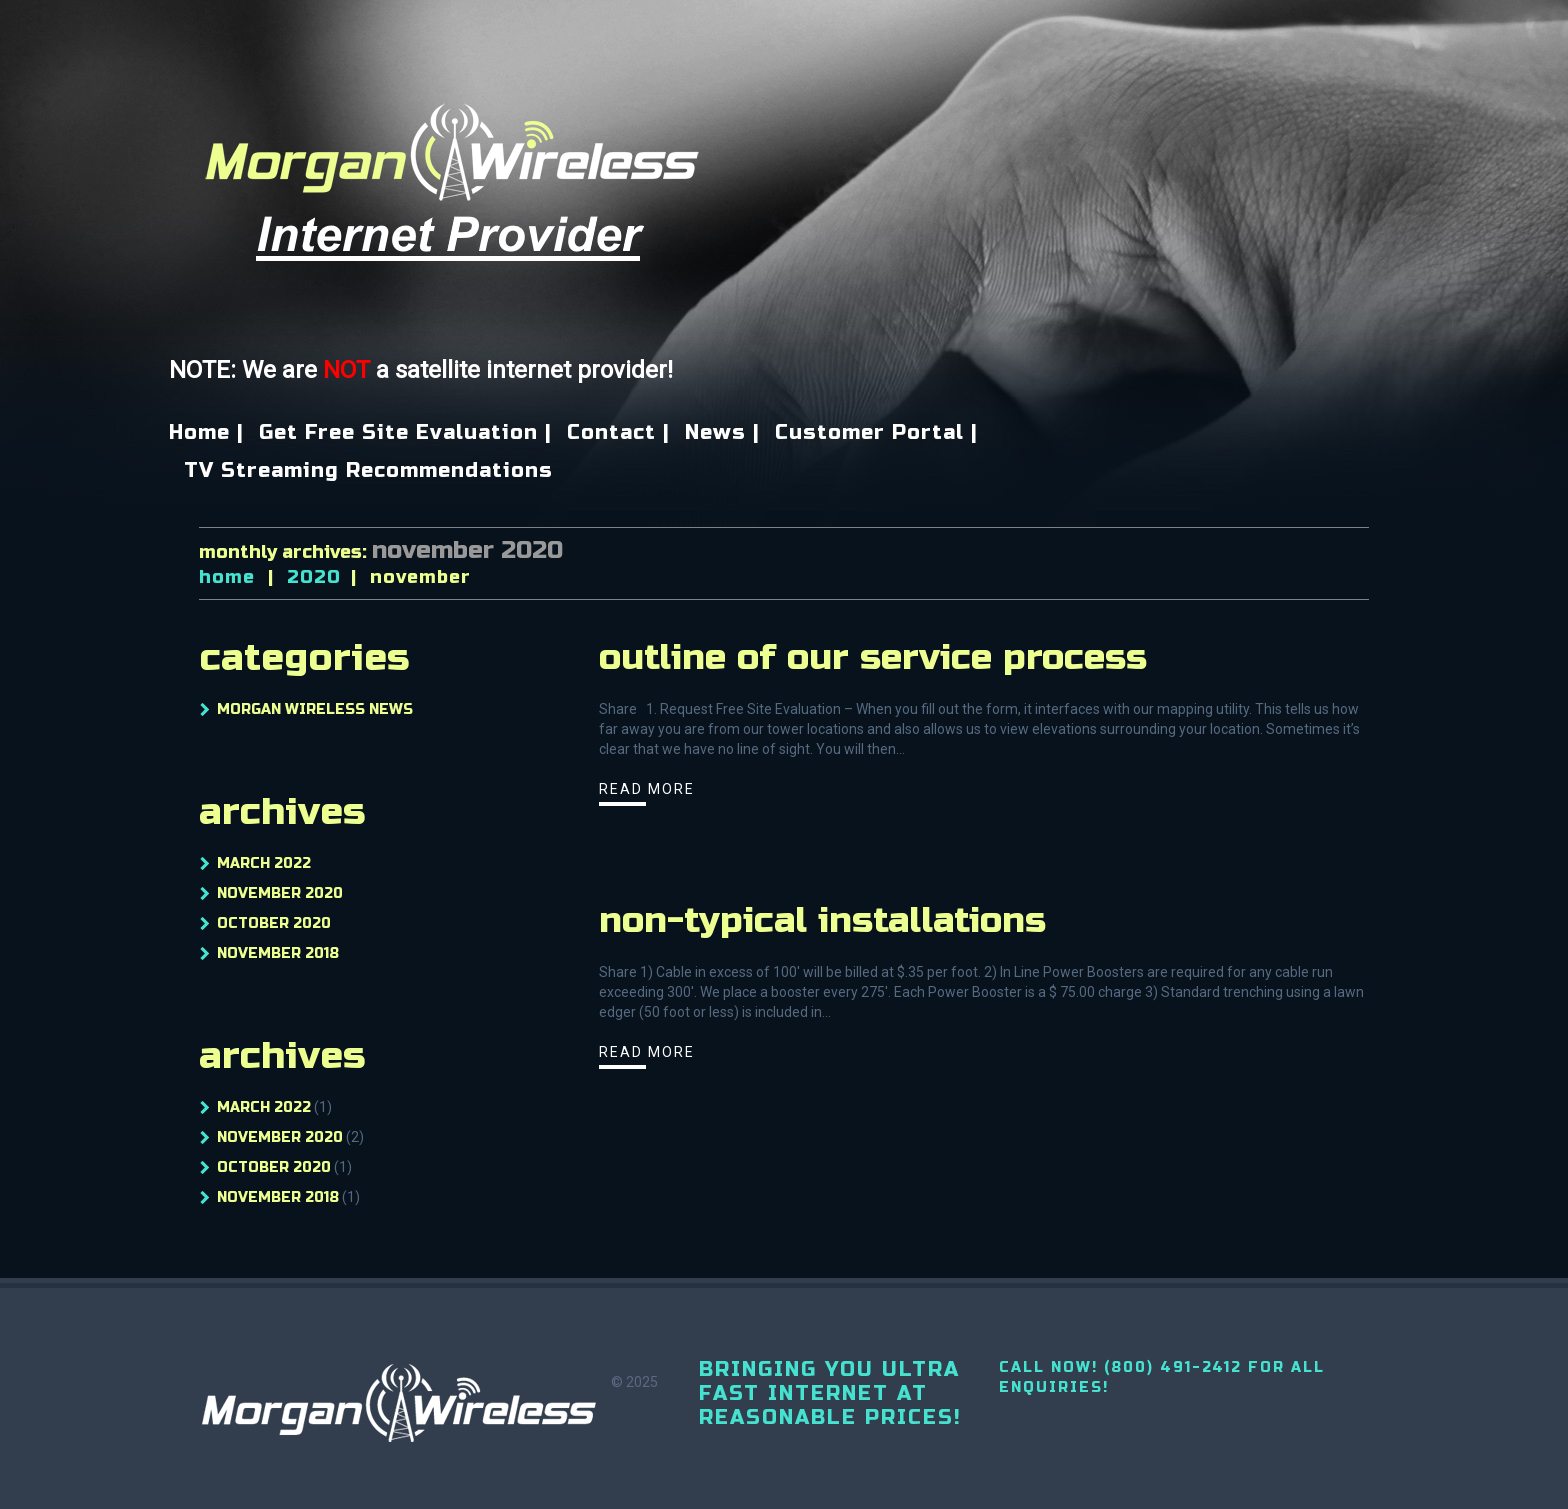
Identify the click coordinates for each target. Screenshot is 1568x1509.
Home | (206, 433)
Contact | (618, 433)
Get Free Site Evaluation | (405, 433)
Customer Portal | (876, 433)
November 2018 (278, 953)
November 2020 (280, 893)
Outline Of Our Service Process (873, 657)
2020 (314, 577)
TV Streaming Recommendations (368, 471)
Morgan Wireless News (315, 709)
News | (722, 433)
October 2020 (274, 923)
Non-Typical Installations (822, 920)
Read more (647, 789)
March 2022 (264, 863)
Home (227, 577)
